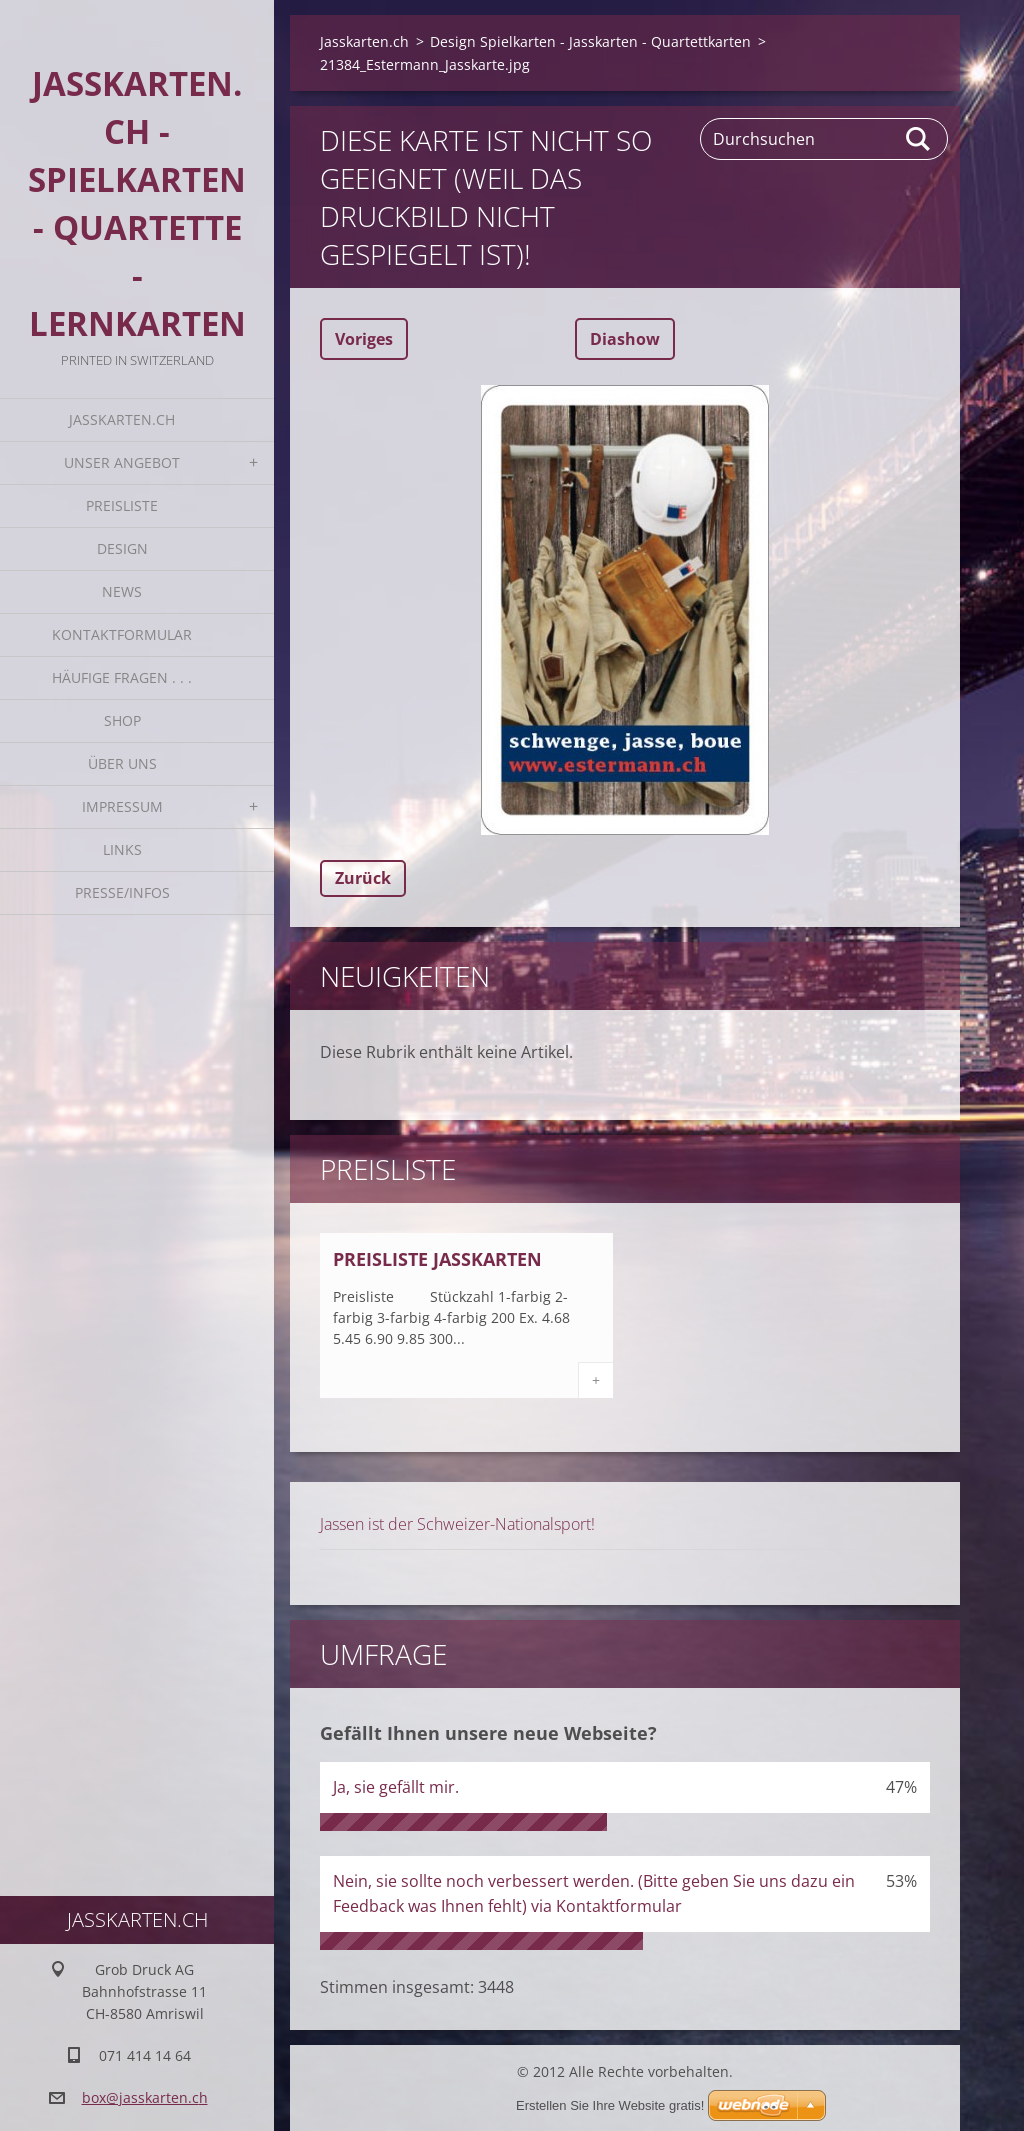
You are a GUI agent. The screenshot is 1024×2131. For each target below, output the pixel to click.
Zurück (363, 878)
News (122, 591)
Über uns (122, 763)
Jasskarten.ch (122, 419)
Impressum (122, 806)
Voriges (364, 339)
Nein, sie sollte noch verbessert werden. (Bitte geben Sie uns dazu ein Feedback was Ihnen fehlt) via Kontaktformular (594, 1893)
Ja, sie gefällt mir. (396, 1787)
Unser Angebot (122, 462)
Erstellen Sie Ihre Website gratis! (610, 2105)
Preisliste (122, 505)
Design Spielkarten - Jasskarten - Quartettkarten (590, 41)
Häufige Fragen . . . (122, 677)
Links (122, 849)
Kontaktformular (122, 634)
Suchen (919, 139)
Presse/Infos (122, 892)
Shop (122, 720)
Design (122, 548)
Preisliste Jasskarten (437, 1259)
